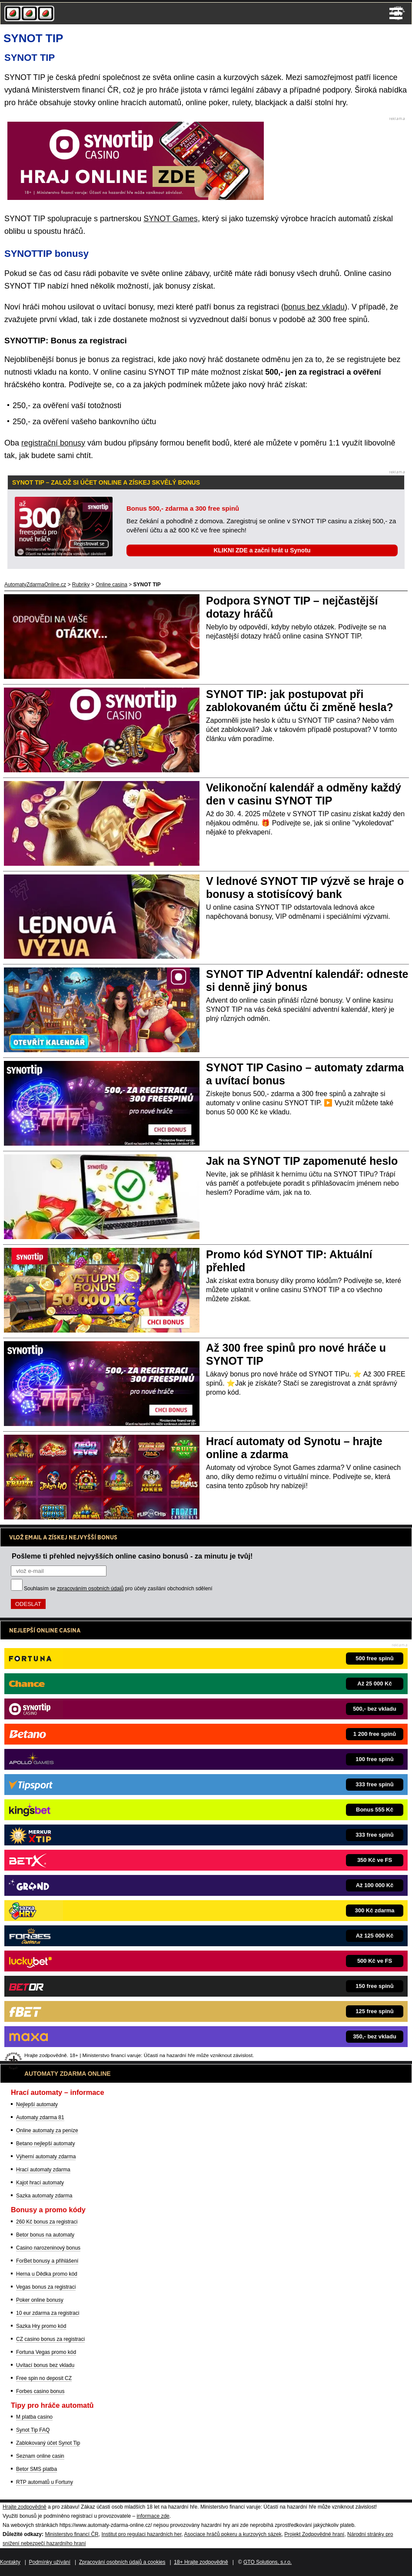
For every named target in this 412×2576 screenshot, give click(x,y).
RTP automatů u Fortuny (44, 2482)
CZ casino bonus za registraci (50, 2339)
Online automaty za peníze (47, 2130)
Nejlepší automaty (37, 2104)
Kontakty (10, 2562)
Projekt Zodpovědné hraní (314, 2534)
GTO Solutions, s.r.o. (267, 2562)
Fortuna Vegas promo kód (46, 2352)
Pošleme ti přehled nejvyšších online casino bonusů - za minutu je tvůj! (132, 1556)
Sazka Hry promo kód (41, 2326)
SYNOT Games (170, 218)
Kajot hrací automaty (40, 2183)
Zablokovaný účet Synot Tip (48, 2443)
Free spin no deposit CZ (44, 2378)
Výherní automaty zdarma (46, 2157)
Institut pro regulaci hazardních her (141, 2534)
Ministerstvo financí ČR (71, 2534)
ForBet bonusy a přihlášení (47, 2261)
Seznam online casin (40, 2456)
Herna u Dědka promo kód (46, 2274)
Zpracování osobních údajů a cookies (122, 2562)
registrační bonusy (53, 443)
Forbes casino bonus (40, 2391)
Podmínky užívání (49, 2562)
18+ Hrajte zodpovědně (201, 2562)
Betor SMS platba (36, 2469)
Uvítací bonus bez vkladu (45, 2365)
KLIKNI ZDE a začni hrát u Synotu (261, 550)
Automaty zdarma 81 (40, 2117)
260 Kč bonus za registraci (46, 2222)
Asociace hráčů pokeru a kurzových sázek (233, 2534)
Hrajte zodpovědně (25, 2507)
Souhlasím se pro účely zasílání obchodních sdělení (118, 1588)
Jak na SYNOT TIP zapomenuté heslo (302, 1161)
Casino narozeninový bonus (48, 2248)
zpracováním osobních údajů (90, 1588)
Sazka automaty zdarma (44, 2196)
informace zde (152, 2516)
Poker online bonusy (39, 2300)
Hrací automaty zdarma (43, 2170)
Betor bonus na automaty (45, 2235)
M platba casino (34, 2417)
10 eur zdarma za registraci (47, 2313)
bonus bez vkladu (314, 306)
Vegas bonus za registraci (46, 2287)
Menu (395, 13)
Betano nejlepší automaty (45, 2144)
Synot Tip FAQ (33, 2430)
